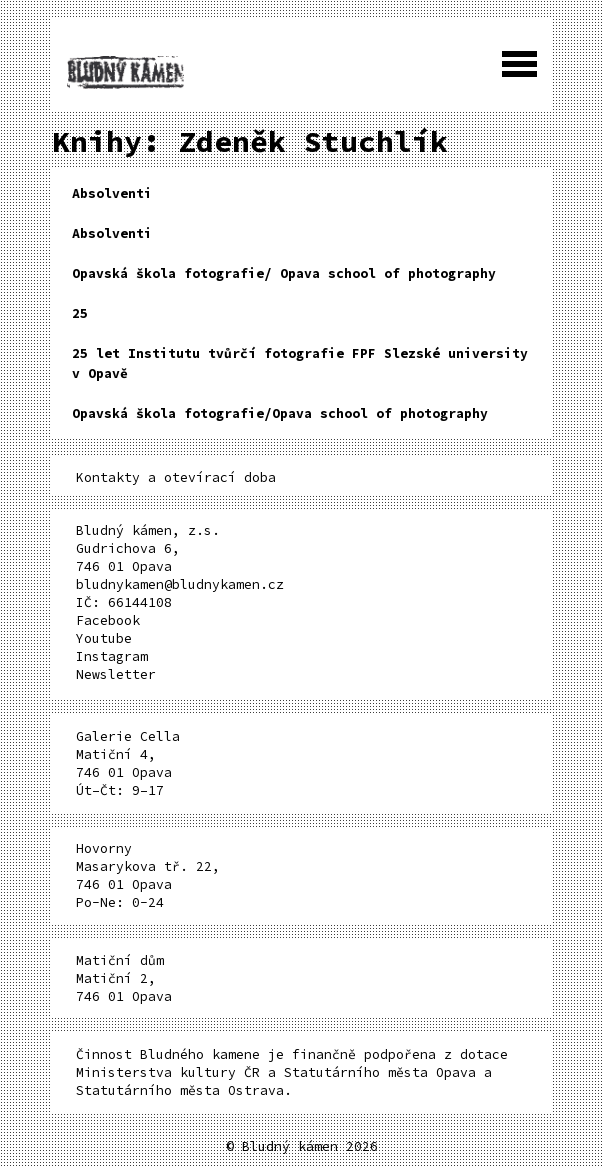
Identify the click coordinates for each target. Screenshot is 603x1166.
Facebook (108, 620)
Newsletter (116, 674)
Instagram (112, 656)
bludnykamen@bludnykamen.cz (180, 584)
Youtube (104, 638)
